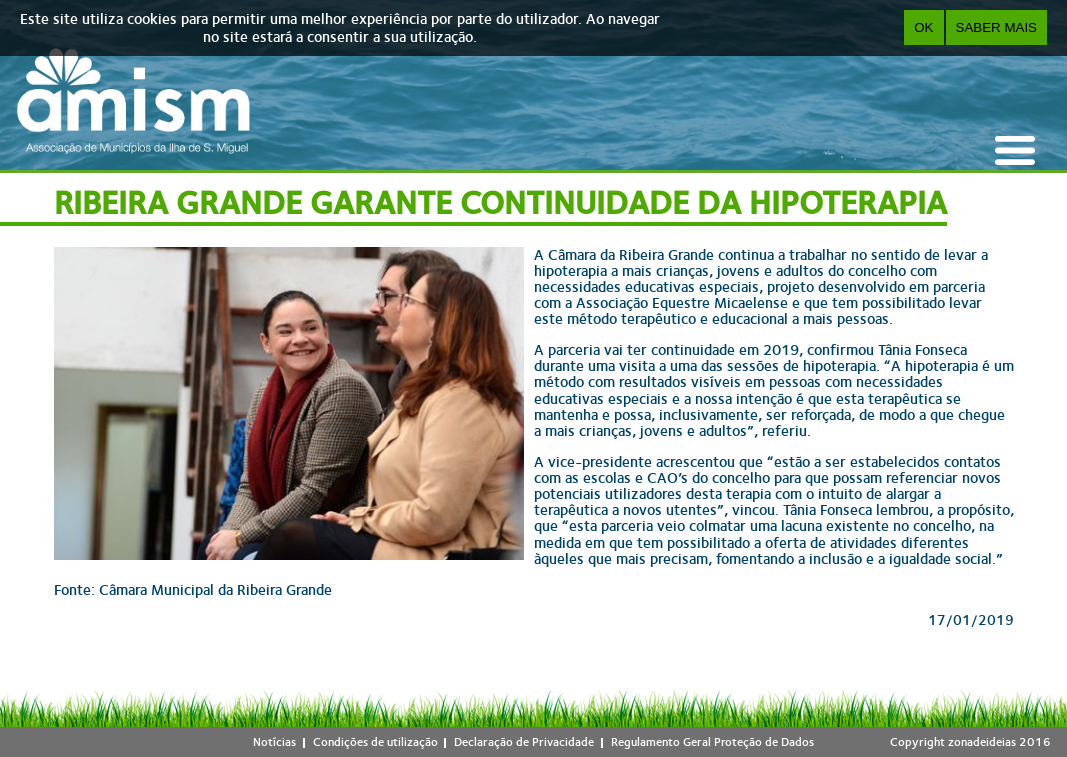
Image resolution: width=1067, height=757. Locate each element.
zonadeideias (982, 742)
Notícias (274, 742)
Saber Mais (996, 27)
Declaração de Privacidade (524, 742)
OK (923, 27)
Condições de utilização (375, 742)
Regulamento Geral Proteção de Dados (712, 742)
